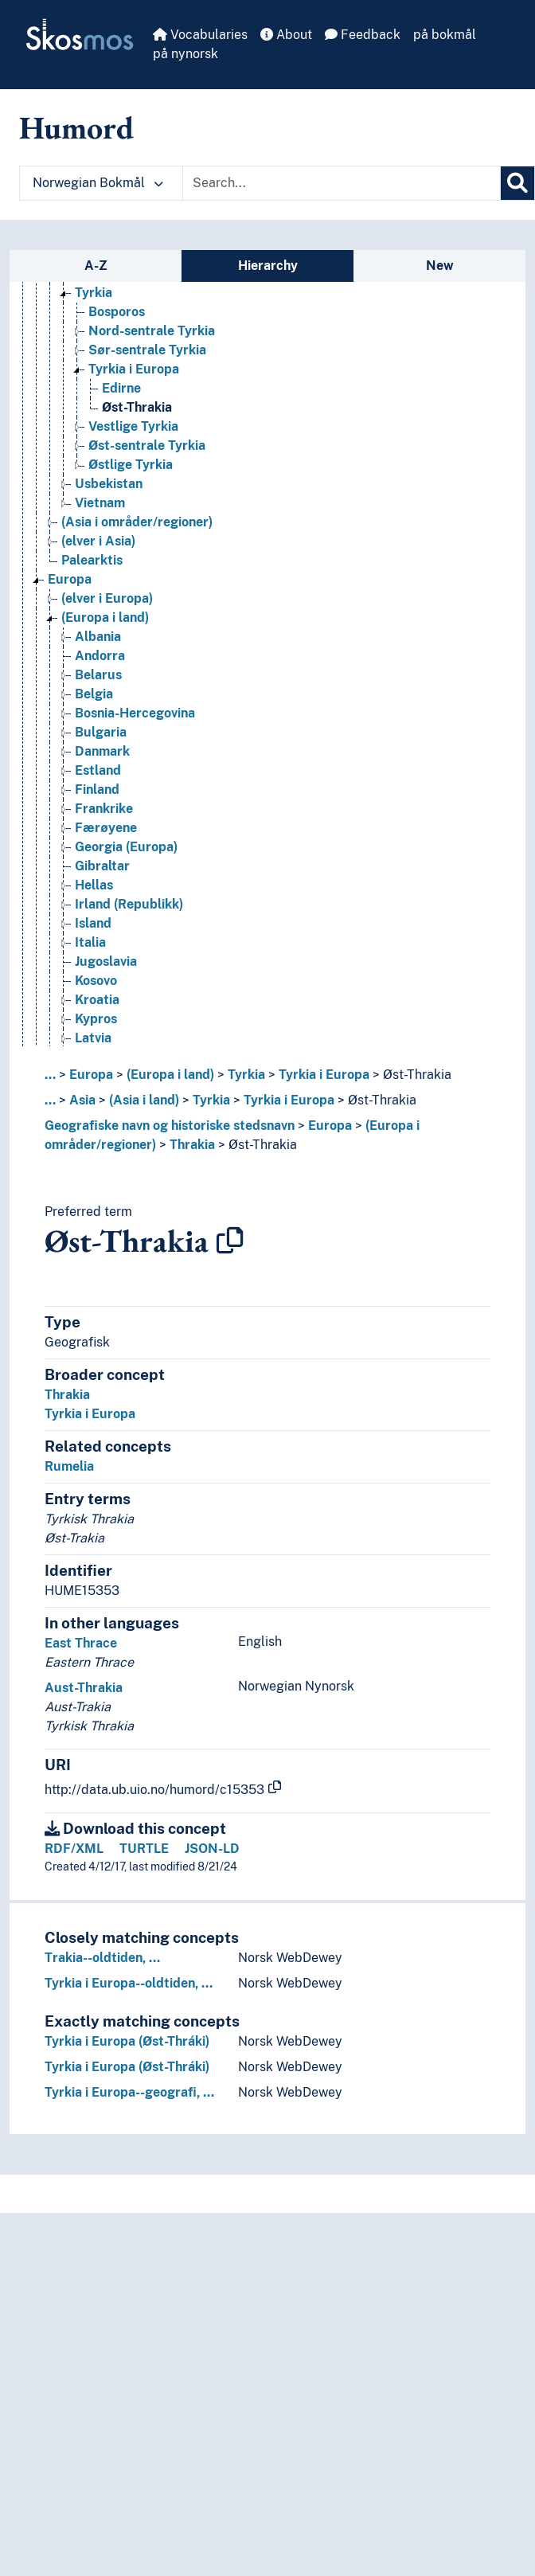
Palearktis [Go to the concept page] (92, 560)
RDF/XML (74, 1848)
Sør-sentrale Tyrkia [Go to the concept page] (147, 350)
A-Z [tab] (95, 265)
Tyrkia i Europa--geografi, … (129, 2092)
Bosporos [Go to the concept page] (116, 311)
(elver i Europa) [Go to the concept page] (107, 598)
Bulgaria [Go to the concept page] (101, 732)
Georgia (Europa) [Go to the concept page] (126, 846)
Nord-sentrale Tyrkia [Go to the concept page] (151, 330)
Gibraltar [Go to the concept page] (102, 866)
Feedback (362, 34)
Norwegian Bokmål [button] (98, 182)
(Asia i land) (144, 1100)
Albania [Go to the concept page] (98, 636)
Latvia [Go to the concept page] (93, 1038)
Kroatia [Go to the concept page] (97, 999)
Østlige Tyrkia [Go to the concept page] (130, 464)
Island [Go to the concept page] (93, 923)
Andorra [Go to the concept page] (100, 655)
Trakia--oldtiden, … (102, 1957)
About (286, 34)
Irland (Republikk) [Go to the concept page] (129, 904)
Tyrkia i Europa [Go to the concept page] (133, 369)
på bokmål (444, 34)
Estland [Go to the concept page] (98, 770)
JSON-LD (212, 1848)
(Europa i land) (170, 1074)
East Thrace (81, 1643)
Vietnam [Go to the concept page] (100, 502)
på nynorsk (185, 53)
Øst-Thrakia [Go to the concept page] (137, 407)
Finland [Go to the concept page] (97, 789)
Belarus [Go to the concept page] (98, 674)
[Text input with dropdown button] (341, 183)
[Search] (517, 183)
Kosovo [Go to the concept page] (96, 980)
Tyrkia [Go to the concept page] (93, 292)
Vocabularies (200, 34)
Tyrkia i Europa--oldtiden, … (129, 1983)
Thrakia (192, 1144)
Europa (91, 1074)
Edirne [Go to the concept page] (121, 388)
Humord (76, 127)
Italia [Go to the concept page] (90, 942)
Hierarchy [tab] (268, 265)
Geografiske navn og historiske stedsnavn (170, 1125)
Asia (82, 1100)
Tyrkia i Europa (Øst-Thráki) (127, 2041)
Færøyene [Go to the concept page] (106, 827)
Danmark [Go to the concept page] (102, 751)
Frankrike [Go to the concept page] (104, 808)
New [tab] (440, 265)
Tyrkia (246, 1074)
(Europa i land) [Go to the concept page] (105, 617)
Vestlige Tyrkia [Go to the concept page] (133, 426)
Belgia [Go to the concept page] (94, 694)
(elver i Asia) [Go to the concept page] (98, 541)
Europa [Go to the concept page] (70, 579)
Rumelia (69, 1466)
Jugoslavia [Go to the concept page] (106, 961)
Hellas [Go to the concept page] (94, 885)
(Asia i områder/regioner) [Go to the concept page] (137, 522)
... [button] (50, 1074)
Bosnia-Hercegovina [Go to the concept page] (135, 713)
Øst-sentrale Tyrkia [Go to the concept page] (146, 445)
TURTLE (144, 1848)
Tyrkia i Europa (324, 1074)
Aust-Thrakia (84, 1687)
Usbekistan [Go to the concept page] (109, 483)
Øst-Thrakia (417, 1074)
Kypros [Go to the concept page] (96, 1018)
